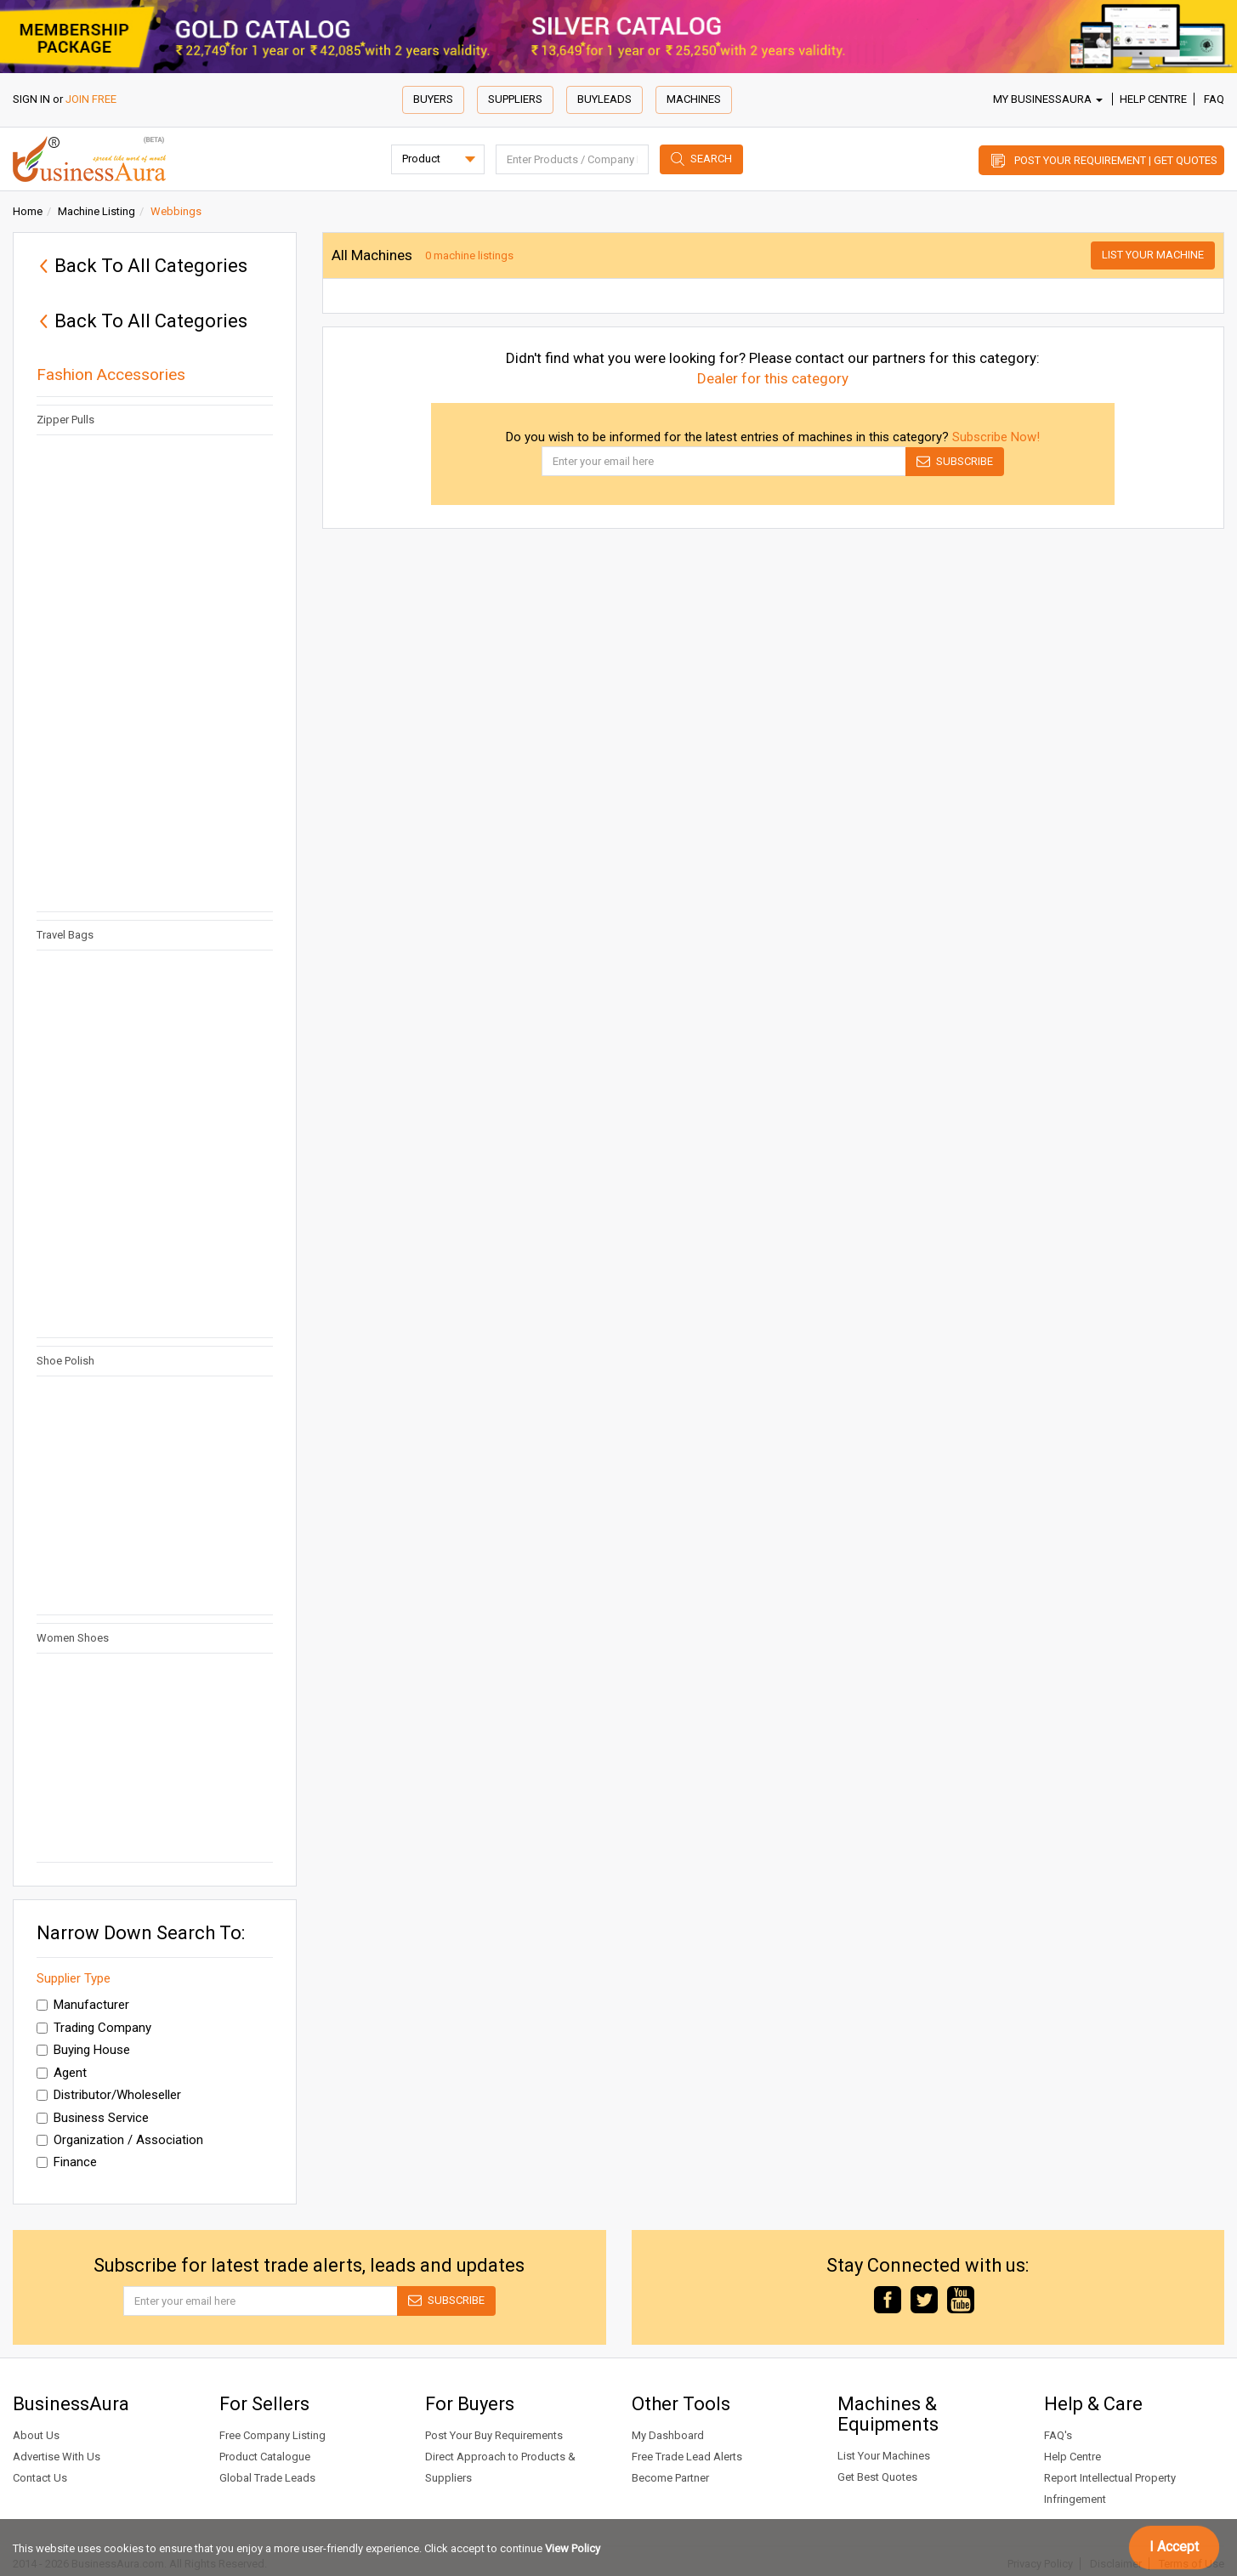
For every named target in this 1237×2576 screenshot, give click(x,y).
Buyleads (604, 99)
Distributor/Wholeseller (109, 2094)
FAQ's (1058, 2435)
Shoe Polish (65, 1360)
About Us (36, 2435)
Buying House (83, 2049)
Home (28, 211)
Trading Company (94, 2027)
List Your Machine (1153, 254)
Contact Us (40, 2477)
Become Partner (670, 2477)
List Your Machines (883, 2455)
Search (711, 158)
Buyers (433, 99)
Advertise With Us (56, 2456)
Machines (694, 99)
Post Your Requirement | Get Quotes (1115, 160)
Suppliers (515, 99)
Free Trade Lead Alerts (687, 2456)
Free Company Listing (272, 2435)
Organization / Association (120, 2140)
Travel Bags (65, 934)
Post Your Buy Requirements (494, 2435)
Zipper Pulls (65, 419)
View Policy (572, 2548)
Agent (62, 2072)
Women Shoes (76, 1637)
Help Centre (1153, 99)
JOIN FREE (90, 99)
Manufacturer (83, 2004)
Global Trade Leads (267, 2477)
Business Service (93, 2117)
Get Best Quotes (877, 2477)
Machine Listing (96, 211)
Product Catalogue (264, 2456)
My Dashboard (668, 2435)
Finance (67, 2162)
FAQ (1214, 99)
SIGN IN (31, 99)
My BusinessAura (1048, 99)
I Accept (1174, 2547)
